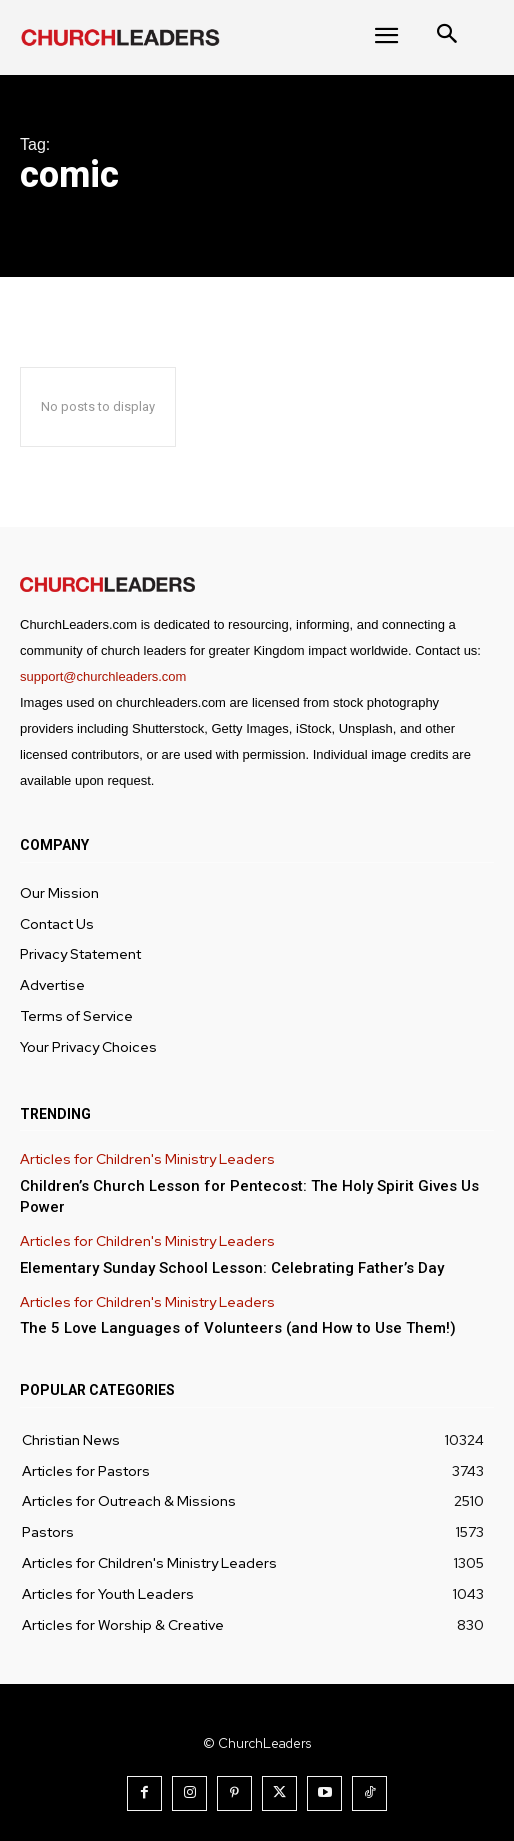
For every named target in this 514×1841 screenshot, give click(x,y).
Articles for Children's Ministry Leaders (147, 1159)
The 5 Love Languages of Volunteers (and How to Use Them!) (238, 1328)
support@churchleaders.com (103, 676)
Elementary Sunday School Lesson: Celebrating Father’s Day (232, 1268)
